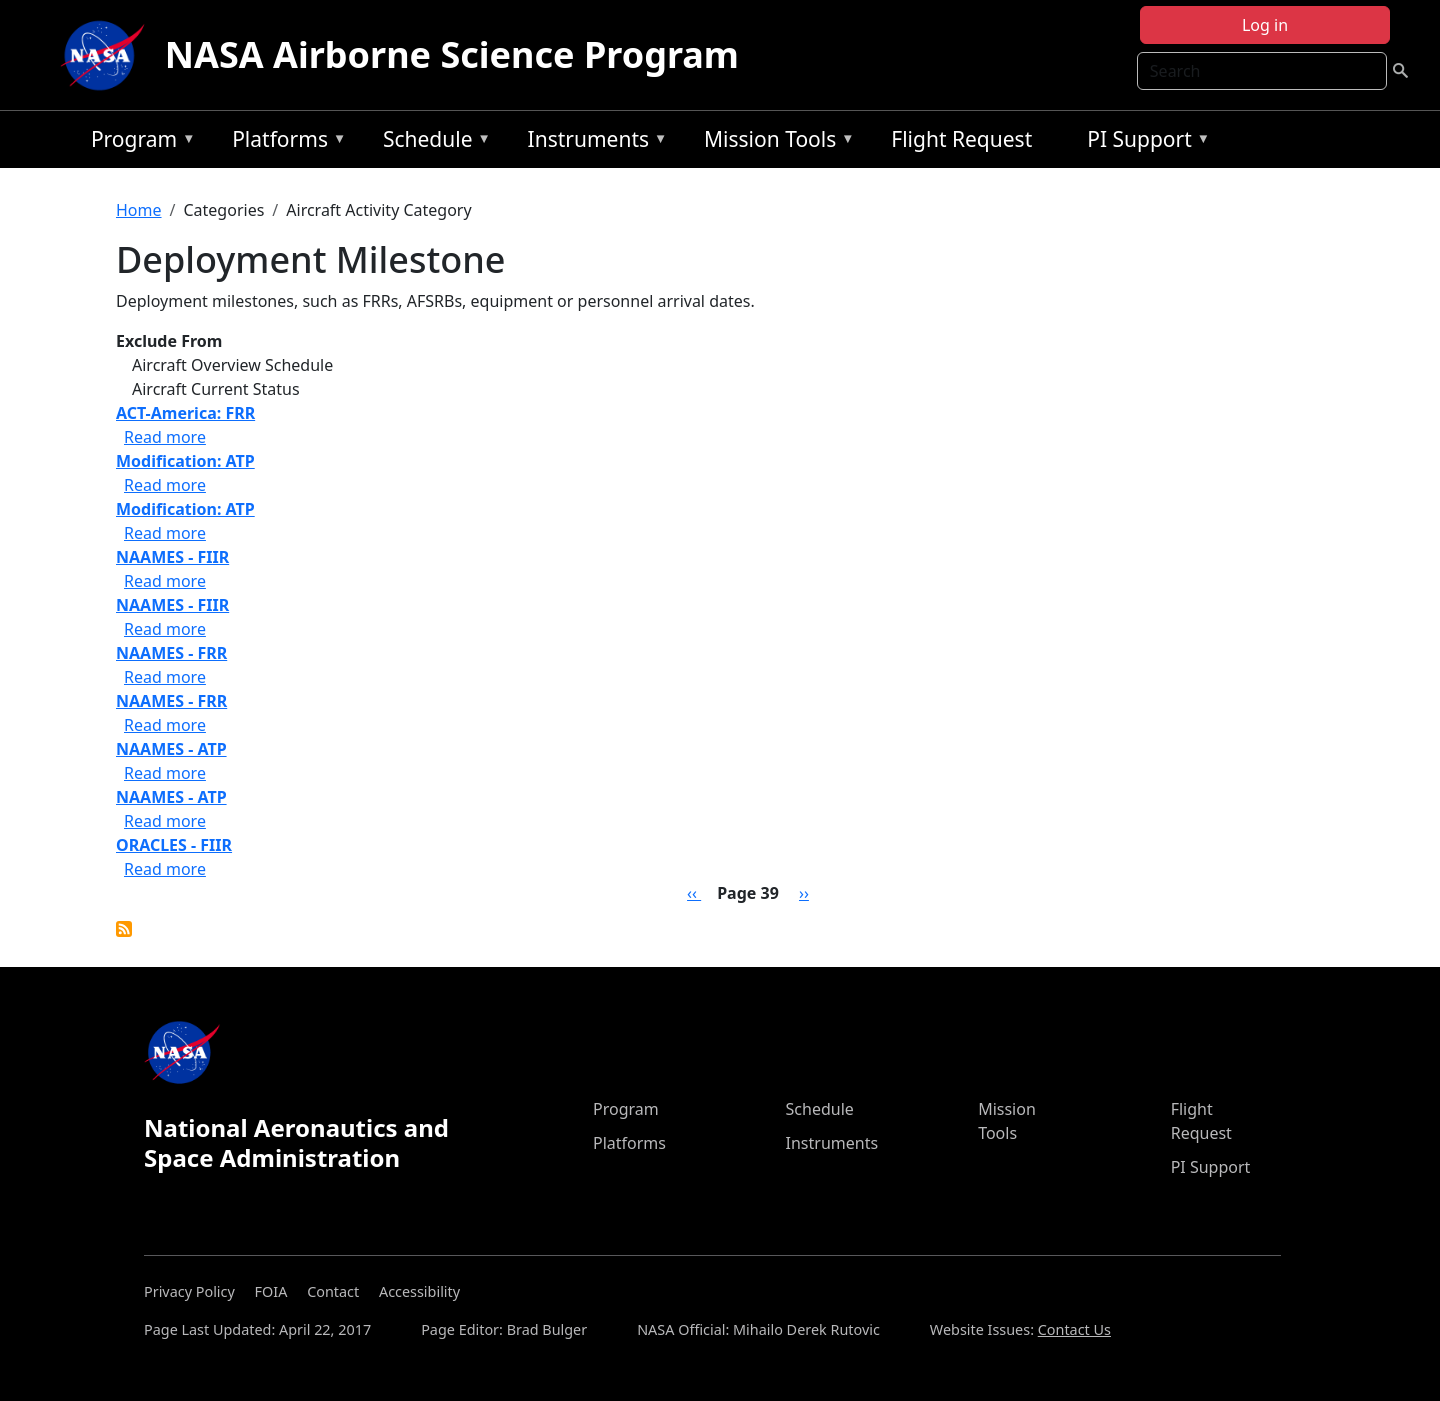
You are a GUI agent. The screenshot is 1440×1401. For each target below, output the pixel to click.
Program (138, 142)
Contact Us (1074, 1329)
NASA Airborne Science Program (452, 54)
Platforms (284, 142)
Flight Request (961, 139)
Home (139, 210)
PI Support (1143, 142)
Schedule (432, 142)
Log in (1265, 25)
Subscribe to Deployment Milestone (124, 929)
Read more (165, 437)
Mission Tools (774, 142)
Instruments (593, 142)
